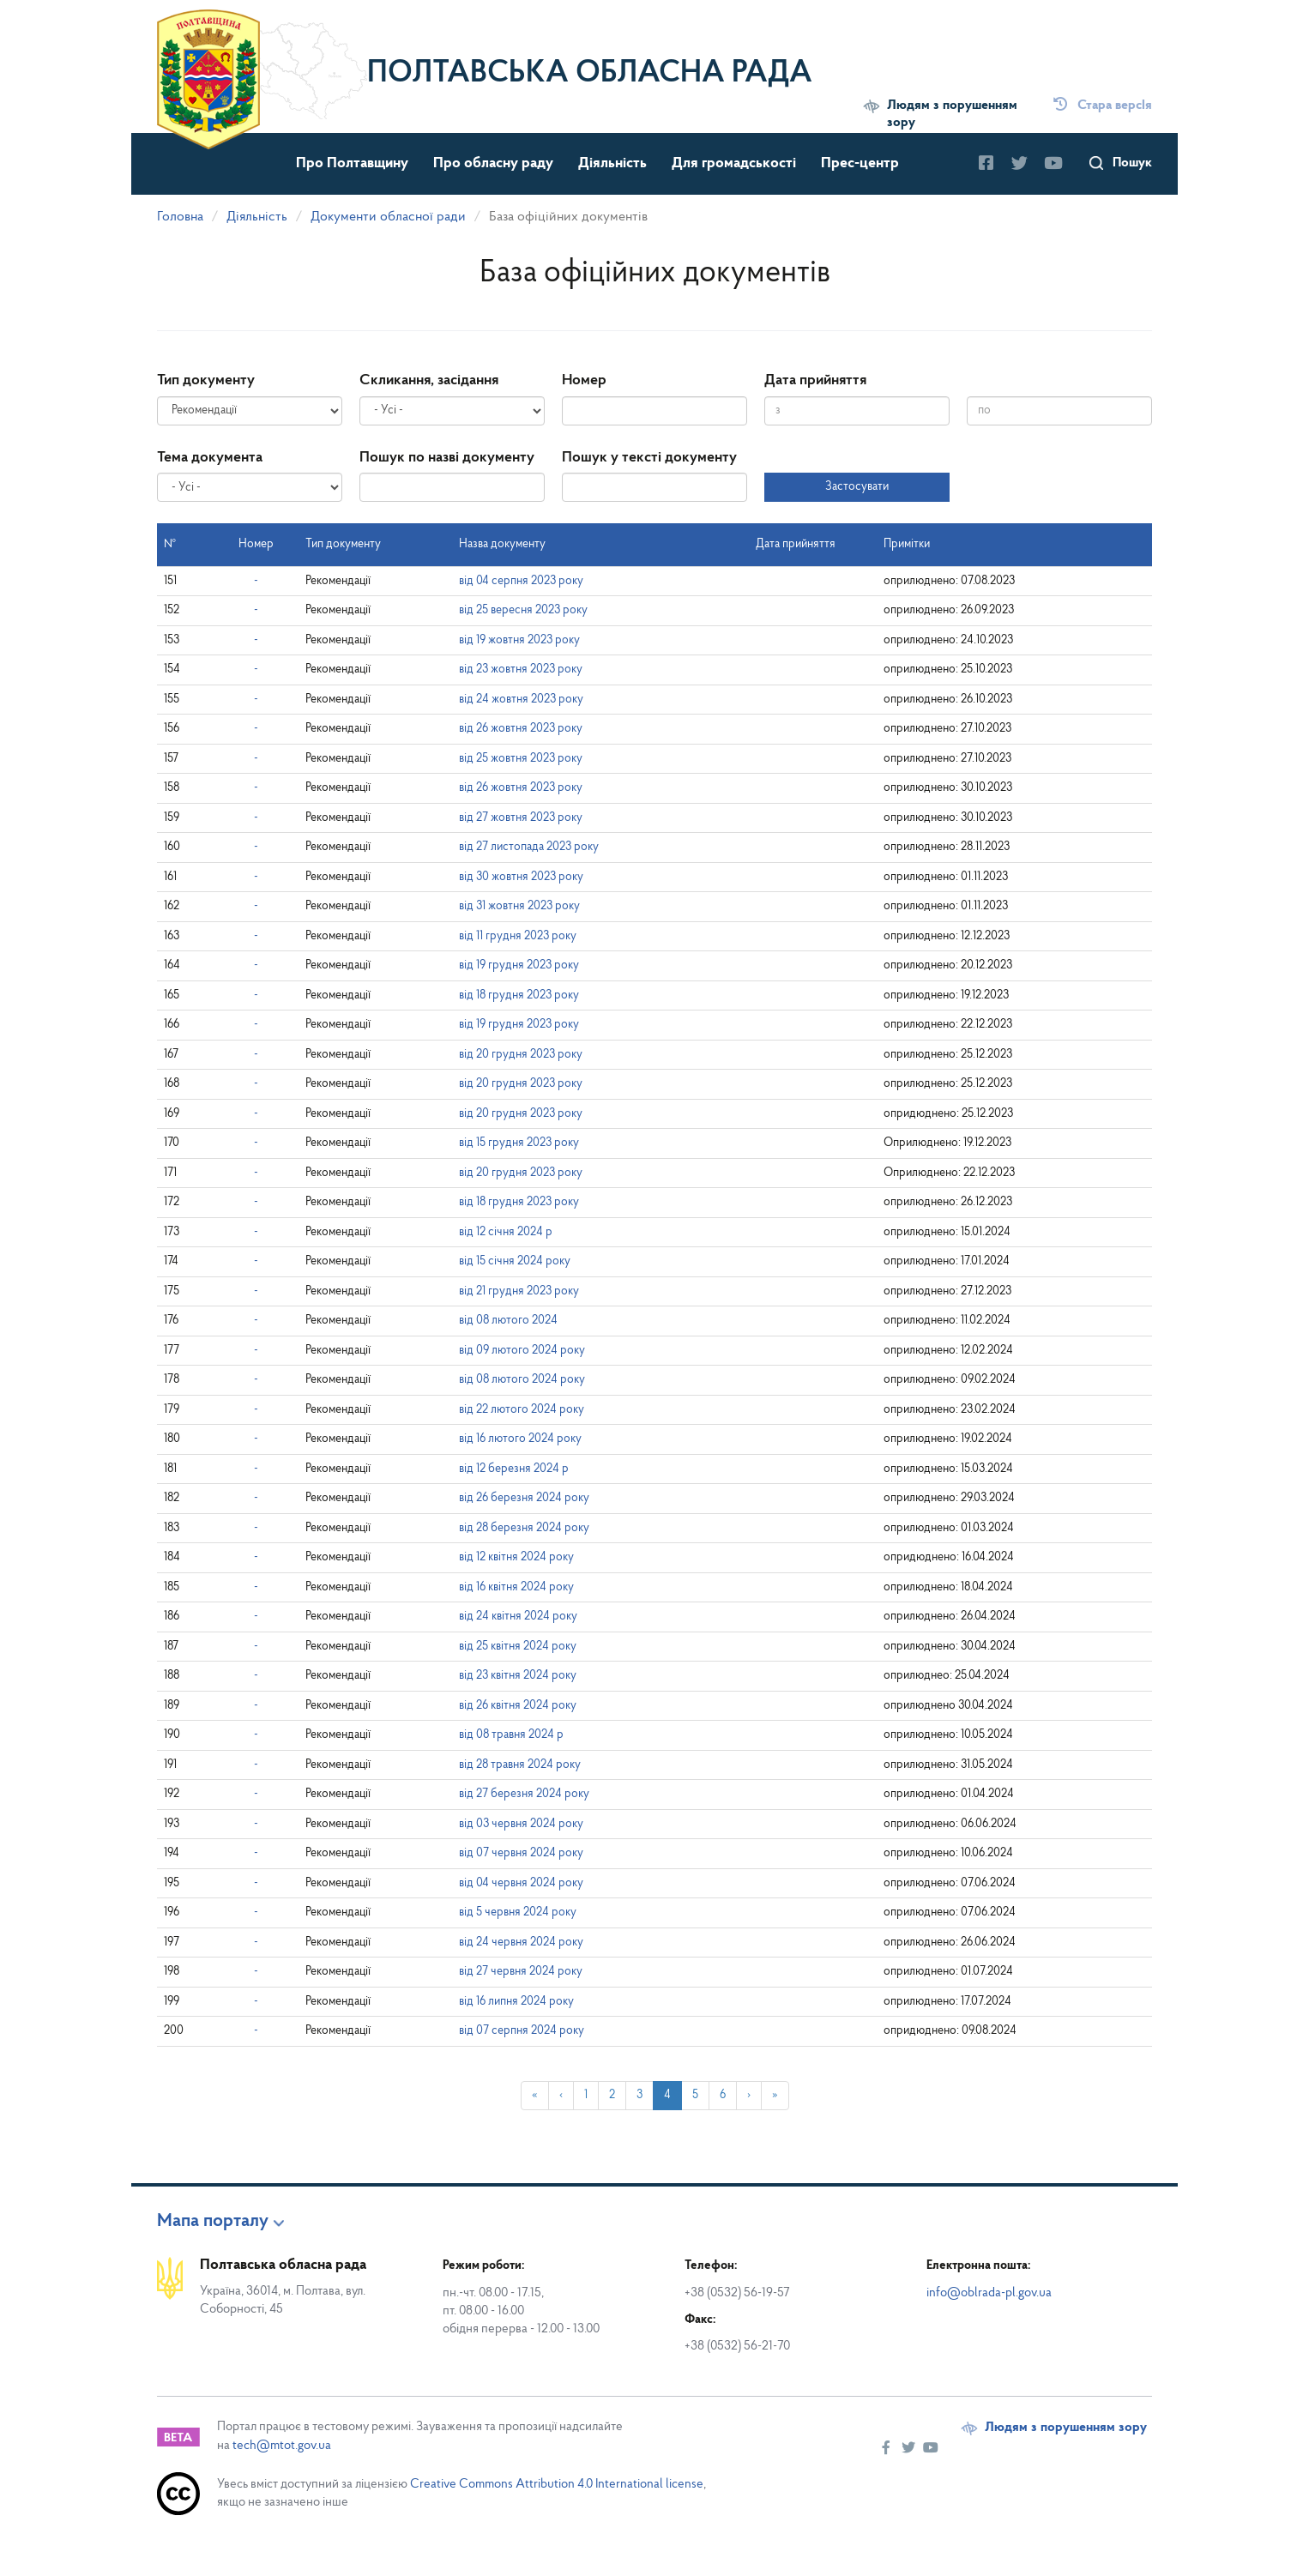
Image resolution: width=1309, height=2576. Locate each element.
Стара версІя (1102, 105)
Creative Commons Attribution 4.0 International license (556, 2484)
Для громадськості (734, 163)
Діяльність (612, 163)
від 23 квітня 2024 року (517, 1675)
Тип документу (206, 380)
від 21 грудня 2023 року (519, 1291)
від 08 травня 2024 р (511, 1734)
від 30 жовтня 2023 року (521, 877)
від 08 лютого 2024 (508, 1320)
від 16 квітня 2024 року (516, 1587)
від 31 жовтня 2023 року (519, 906)
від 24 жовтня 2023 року (521, 699)
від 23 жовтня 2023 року (520, 669)
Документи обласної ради (388, 217)
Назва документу (502, 544)
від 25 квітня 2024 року (517, 1646)
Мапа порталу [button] (212, 2221)
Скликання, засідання (428, 380)
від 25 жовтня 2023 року (520, 758)
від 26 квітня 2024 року (517, 1705)
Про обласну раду (493, 163)
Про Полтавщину (352, 163)
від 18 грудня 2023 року (519, 995)
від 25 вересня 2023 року (523, 610)
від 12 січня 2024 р (505, 1232)
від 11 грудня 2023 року (517, 936)
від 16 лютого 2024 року (520, 1439)
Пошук (1132, 163)
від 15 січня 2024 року (514, 1261)
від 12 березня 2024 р (514, 1469)
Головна (180, 217)
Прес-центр (860, 163)
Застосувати (857, 486)
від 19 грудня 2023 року (519, 965)
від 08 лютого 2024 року (522, 1379)
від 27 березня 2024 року (524, 1794)
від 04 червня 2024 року (521, 1883)
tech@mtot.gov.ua (281, 2446)
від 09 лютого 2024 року (522, 1350)
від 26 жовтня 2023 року (520, 728)
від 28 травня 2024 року (520, 1765)
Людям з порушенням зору (952, 114)
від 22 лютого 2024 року (521, 1409)
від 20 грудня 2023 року (520, 1054)
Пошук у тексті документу (649, 457)
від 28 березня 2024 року (524, 1528)
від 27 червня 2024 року (520, 1971)
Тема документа (209, 457)
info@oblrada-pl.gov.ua (989, 2293)
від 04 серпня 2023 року (521, 581)
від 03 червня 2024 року (521, 1824)
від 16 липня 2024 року (516, 2001)
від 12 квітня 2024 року (516, 1557)
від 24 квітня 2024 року (518, 1616)
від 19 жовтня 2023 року (519, 640)
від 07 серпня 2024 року (521, 2030)
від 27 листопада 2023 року (529, 847)
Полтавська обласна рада (589, 73)
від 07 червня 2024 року (521, 1853)
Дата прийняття (815, 380)
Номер (584, 380)
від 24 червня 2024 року (521, 1942)
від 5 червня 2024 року (517, 1912)
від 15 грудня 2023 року (519, 1143)
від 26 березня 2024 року (524, 1498)
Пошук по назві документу (446, 457)
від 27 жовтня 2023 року (520, 817)
